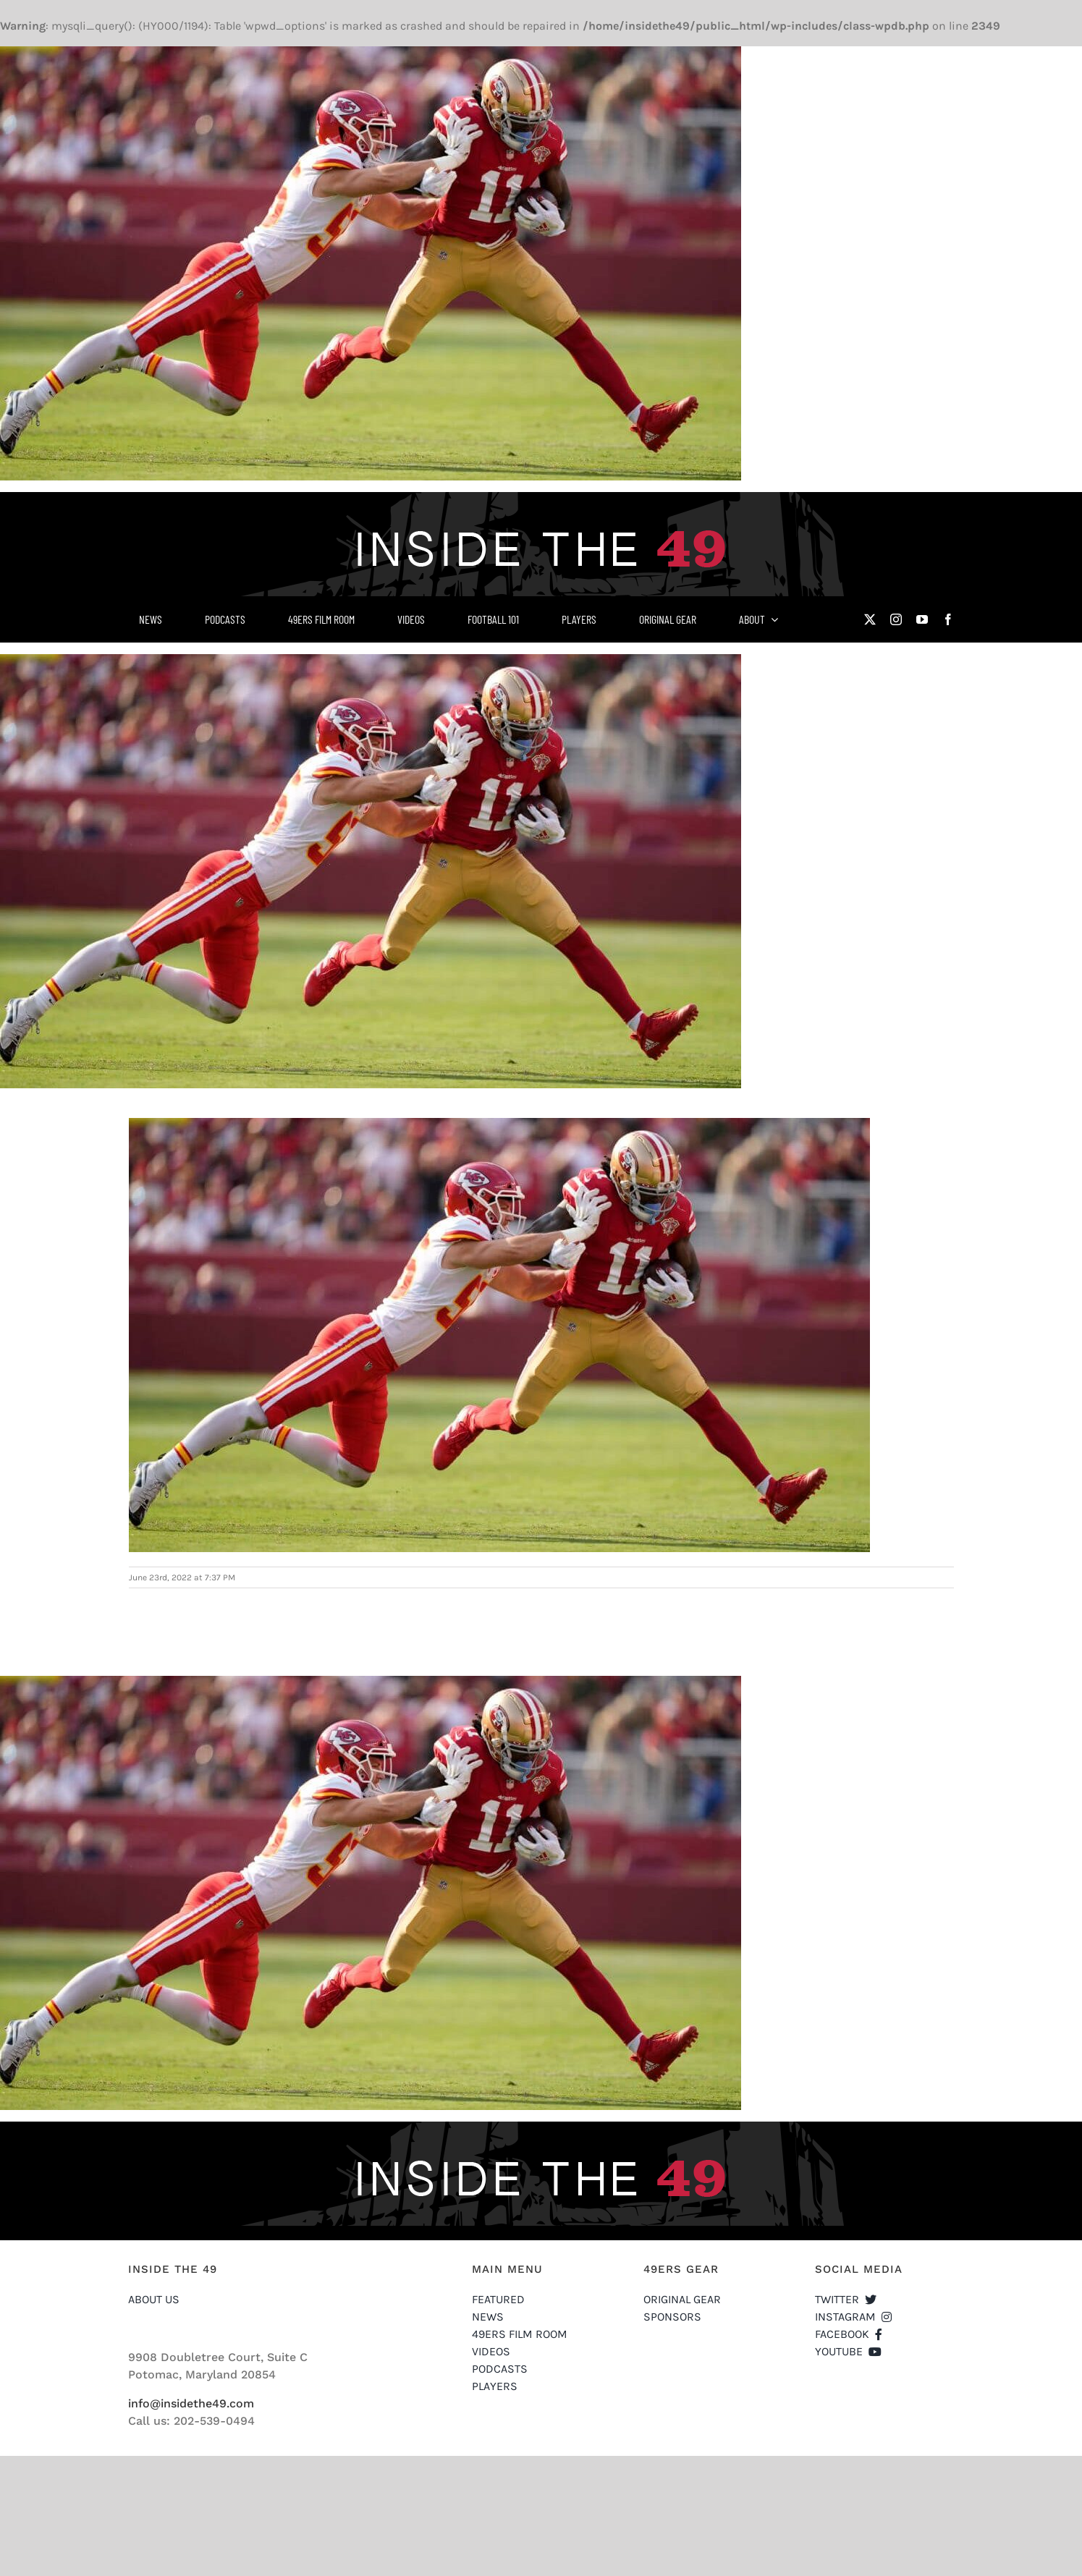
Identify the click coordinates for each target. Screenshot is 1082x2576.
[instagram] (896, 619)
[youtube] (922, 619)
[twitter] (870, 619)
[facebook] (948, 619)
